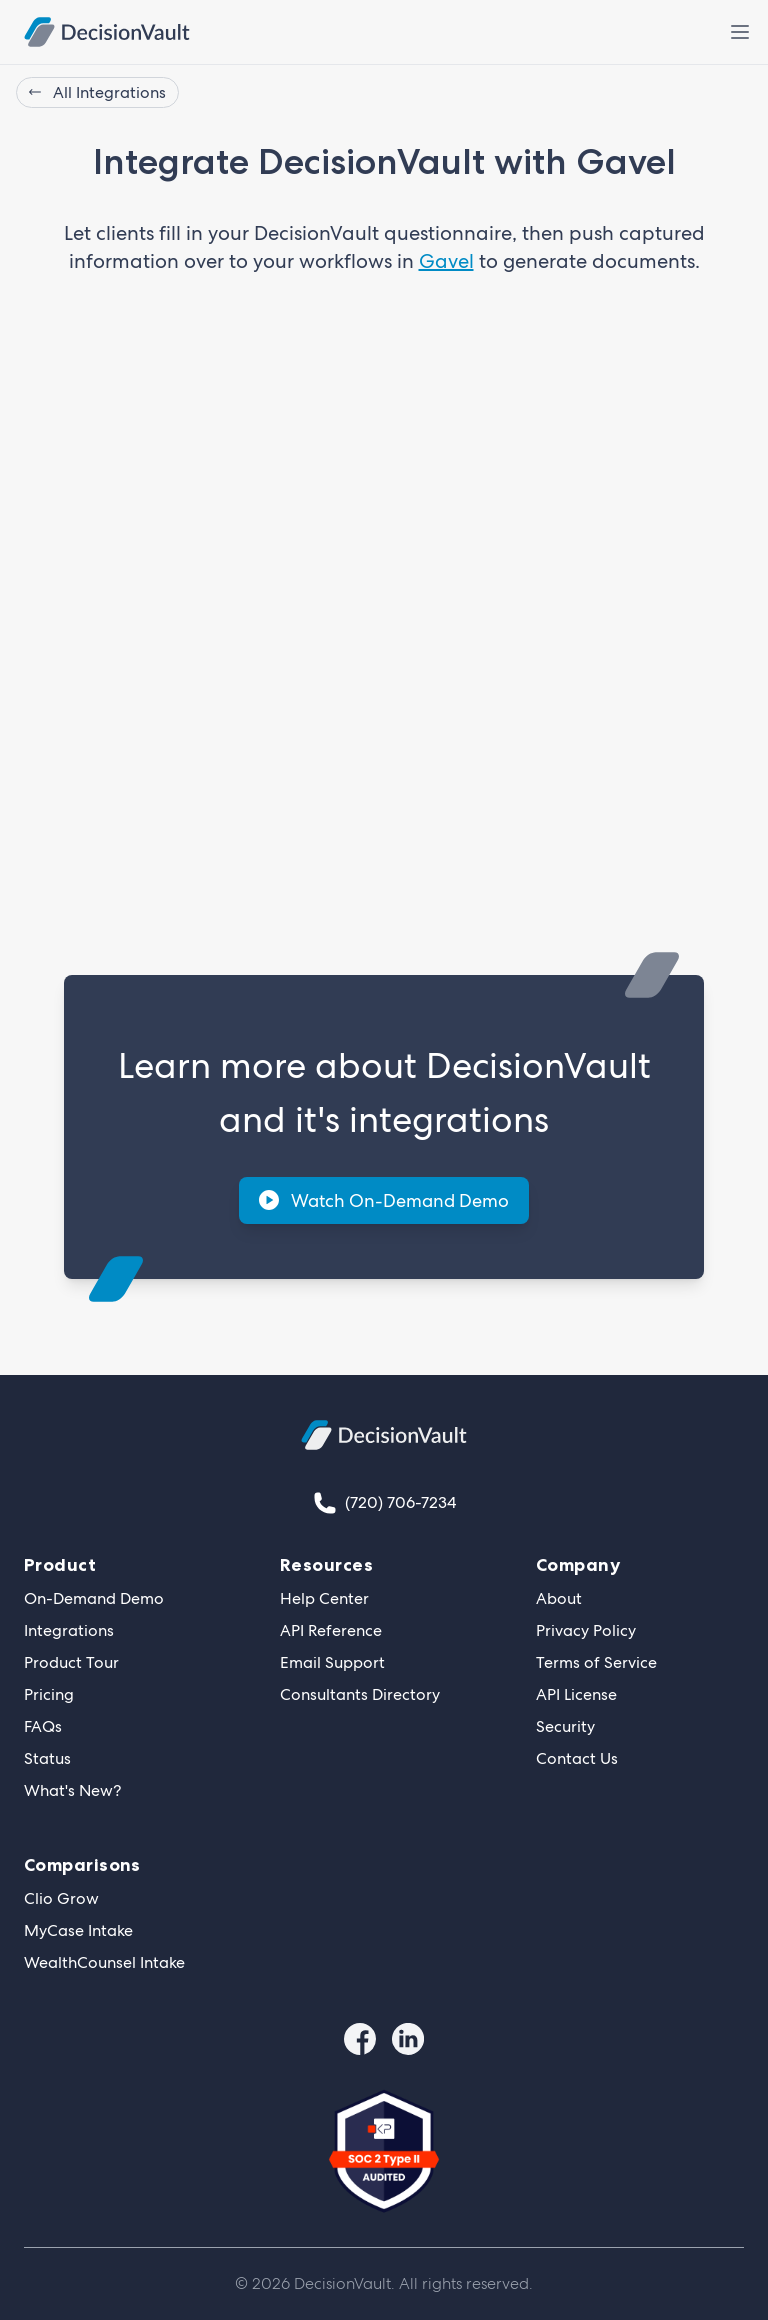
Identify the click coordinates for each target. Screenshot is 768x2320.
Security (565, 1726)
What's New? (72, 1790)
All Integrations (97, 92)
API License (576, 1694)
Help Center (324, 1598)
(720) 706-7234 (400, 1502)
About (559, 1598)
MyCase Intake (78, 1930)
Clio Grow (61, 1898)
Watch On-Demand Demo (384, 1200)
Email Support (332, 1662)
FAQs (43, 1726)
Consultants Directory (360, 1694)
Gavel (446, 261)
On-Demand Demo (94, 1598)
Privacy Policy (586, 1630)
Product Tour (71, 1662)
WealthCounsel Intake (104, 1962)
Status (47, 1758)
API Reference (331, 1630)
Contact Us (577, 1758)
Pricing (49, 1694)
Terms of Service (596, 1662)
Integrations (69, 1630)
